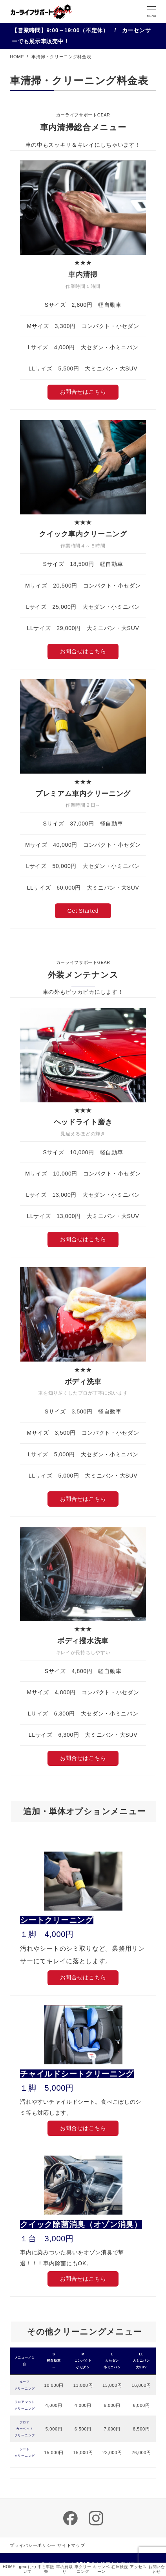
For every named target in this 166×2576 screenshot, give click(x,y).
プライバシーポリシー (33, 2545)
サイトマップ (71, 2545)
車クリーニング (83, 2569)
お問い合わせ (156, 2569)
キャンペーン (101, 2569)
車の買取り (64, 2569)
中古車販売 (46, 2569)
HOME (9, 2567)
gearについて (27, 2569)
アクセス (138, 2567)
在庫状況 (119, 2567)
